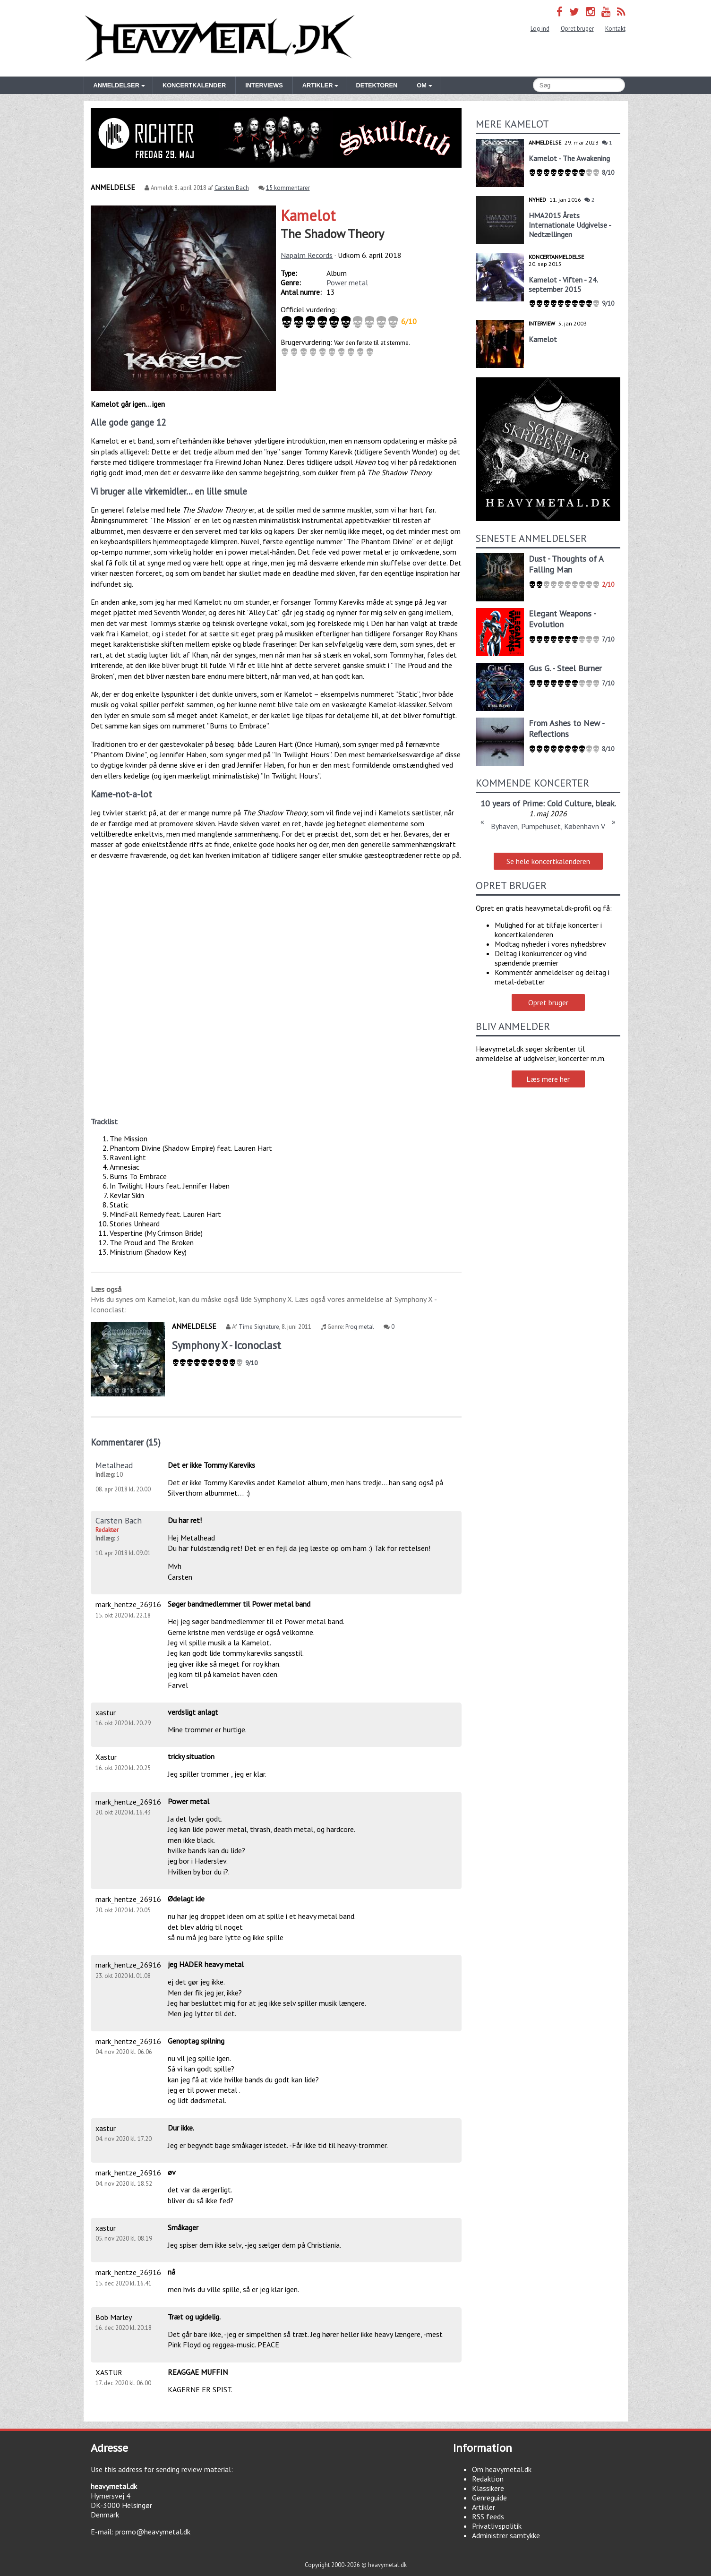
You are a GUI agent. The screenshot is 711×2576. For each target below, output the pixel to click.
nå (171, 2271)
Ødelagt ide (186, 1898)
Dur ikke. (181, 2127)
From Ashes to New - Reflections (566, 728)
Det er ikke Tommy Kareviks (211, 1465)
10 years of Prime (511, 803)
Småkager (183, 2227)
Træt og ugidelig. (194, 2316)
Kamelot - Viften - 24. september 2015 (563, 284)
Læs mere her (548, 1079)
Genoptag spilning (196, 2040)
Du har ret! (185, 1520)
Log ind (540, 29)
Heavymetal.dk (220, 38)
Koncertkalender (194, 85)
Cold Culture (569, 803)
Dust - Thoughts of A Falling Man (566, 564)
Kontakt (615, 29)
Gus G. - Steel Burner (565, 668)
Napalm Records (307, 255)
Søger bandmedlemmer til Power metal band (239, 1604)
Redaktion (488, 2478)
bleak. (605, 803)
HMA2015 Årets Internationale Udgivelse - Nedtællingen (570, 225)
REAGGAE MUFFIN (198, 2372)
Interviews (264, 85)
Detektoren (376, 85)
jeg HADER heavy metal (206, 1964)
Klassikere (488, 2488)
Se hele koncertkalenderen (548, 861)
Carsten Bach (231, 188)
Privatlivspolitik (497, 2526)
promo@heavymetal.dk (152, 2531)
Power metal (347, 282)
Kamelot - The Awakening (569, 158)
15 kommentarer (288, 188)
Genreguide (489, 2497)
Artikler (483, 2507)
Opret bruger (577, 29)
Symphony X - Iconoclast (226, 1345)
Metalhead (114, 1465)
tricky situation (191, 1756)
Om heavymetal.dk (501, 2469)
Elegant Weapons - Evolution (562, 619)
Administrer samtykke (506, 2535)
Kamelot (308, 215)
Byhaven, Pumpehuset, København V (548, 826)
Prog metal (359, 1327)
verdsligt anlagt (193, 1712)
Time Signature (259, 1327)
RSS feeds (488, 2516)
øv (172, 2172)
